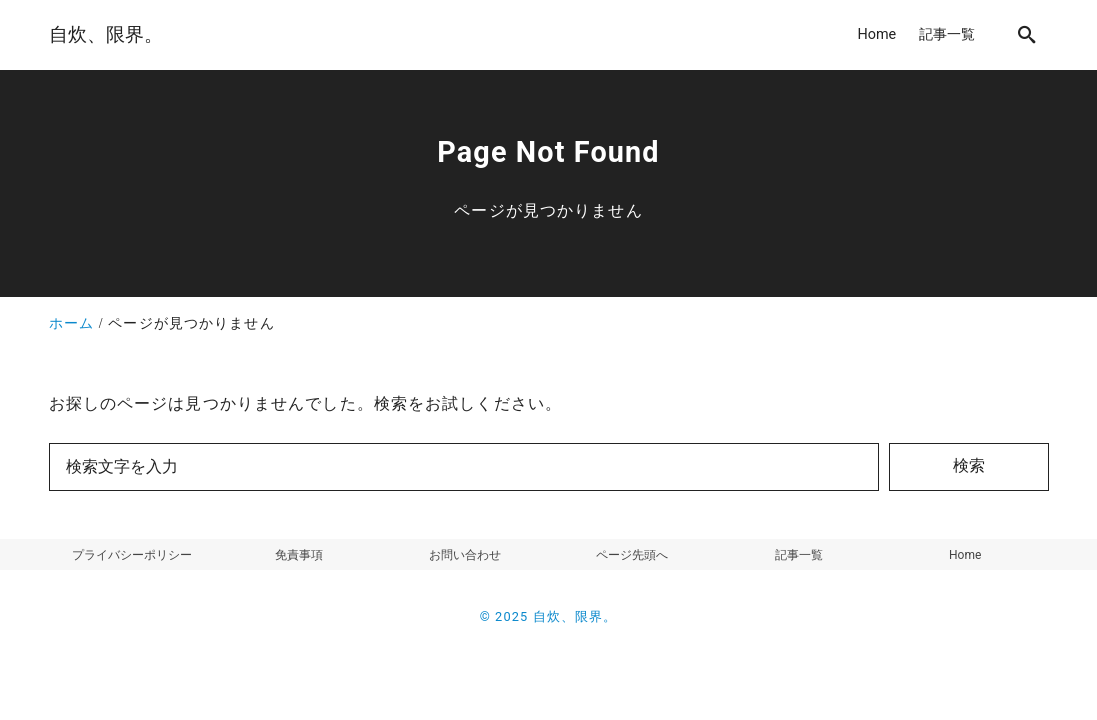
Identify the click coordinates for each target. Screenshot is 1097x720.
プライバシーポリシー (132, 555)
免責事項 (299, 555)
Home (965, 555)
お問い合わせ (465, 555)
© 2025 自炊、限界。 (549, 616)
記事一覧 (799, 555)
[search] (1027, 34)
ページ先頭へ (632, 555)
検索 (969, 465)
